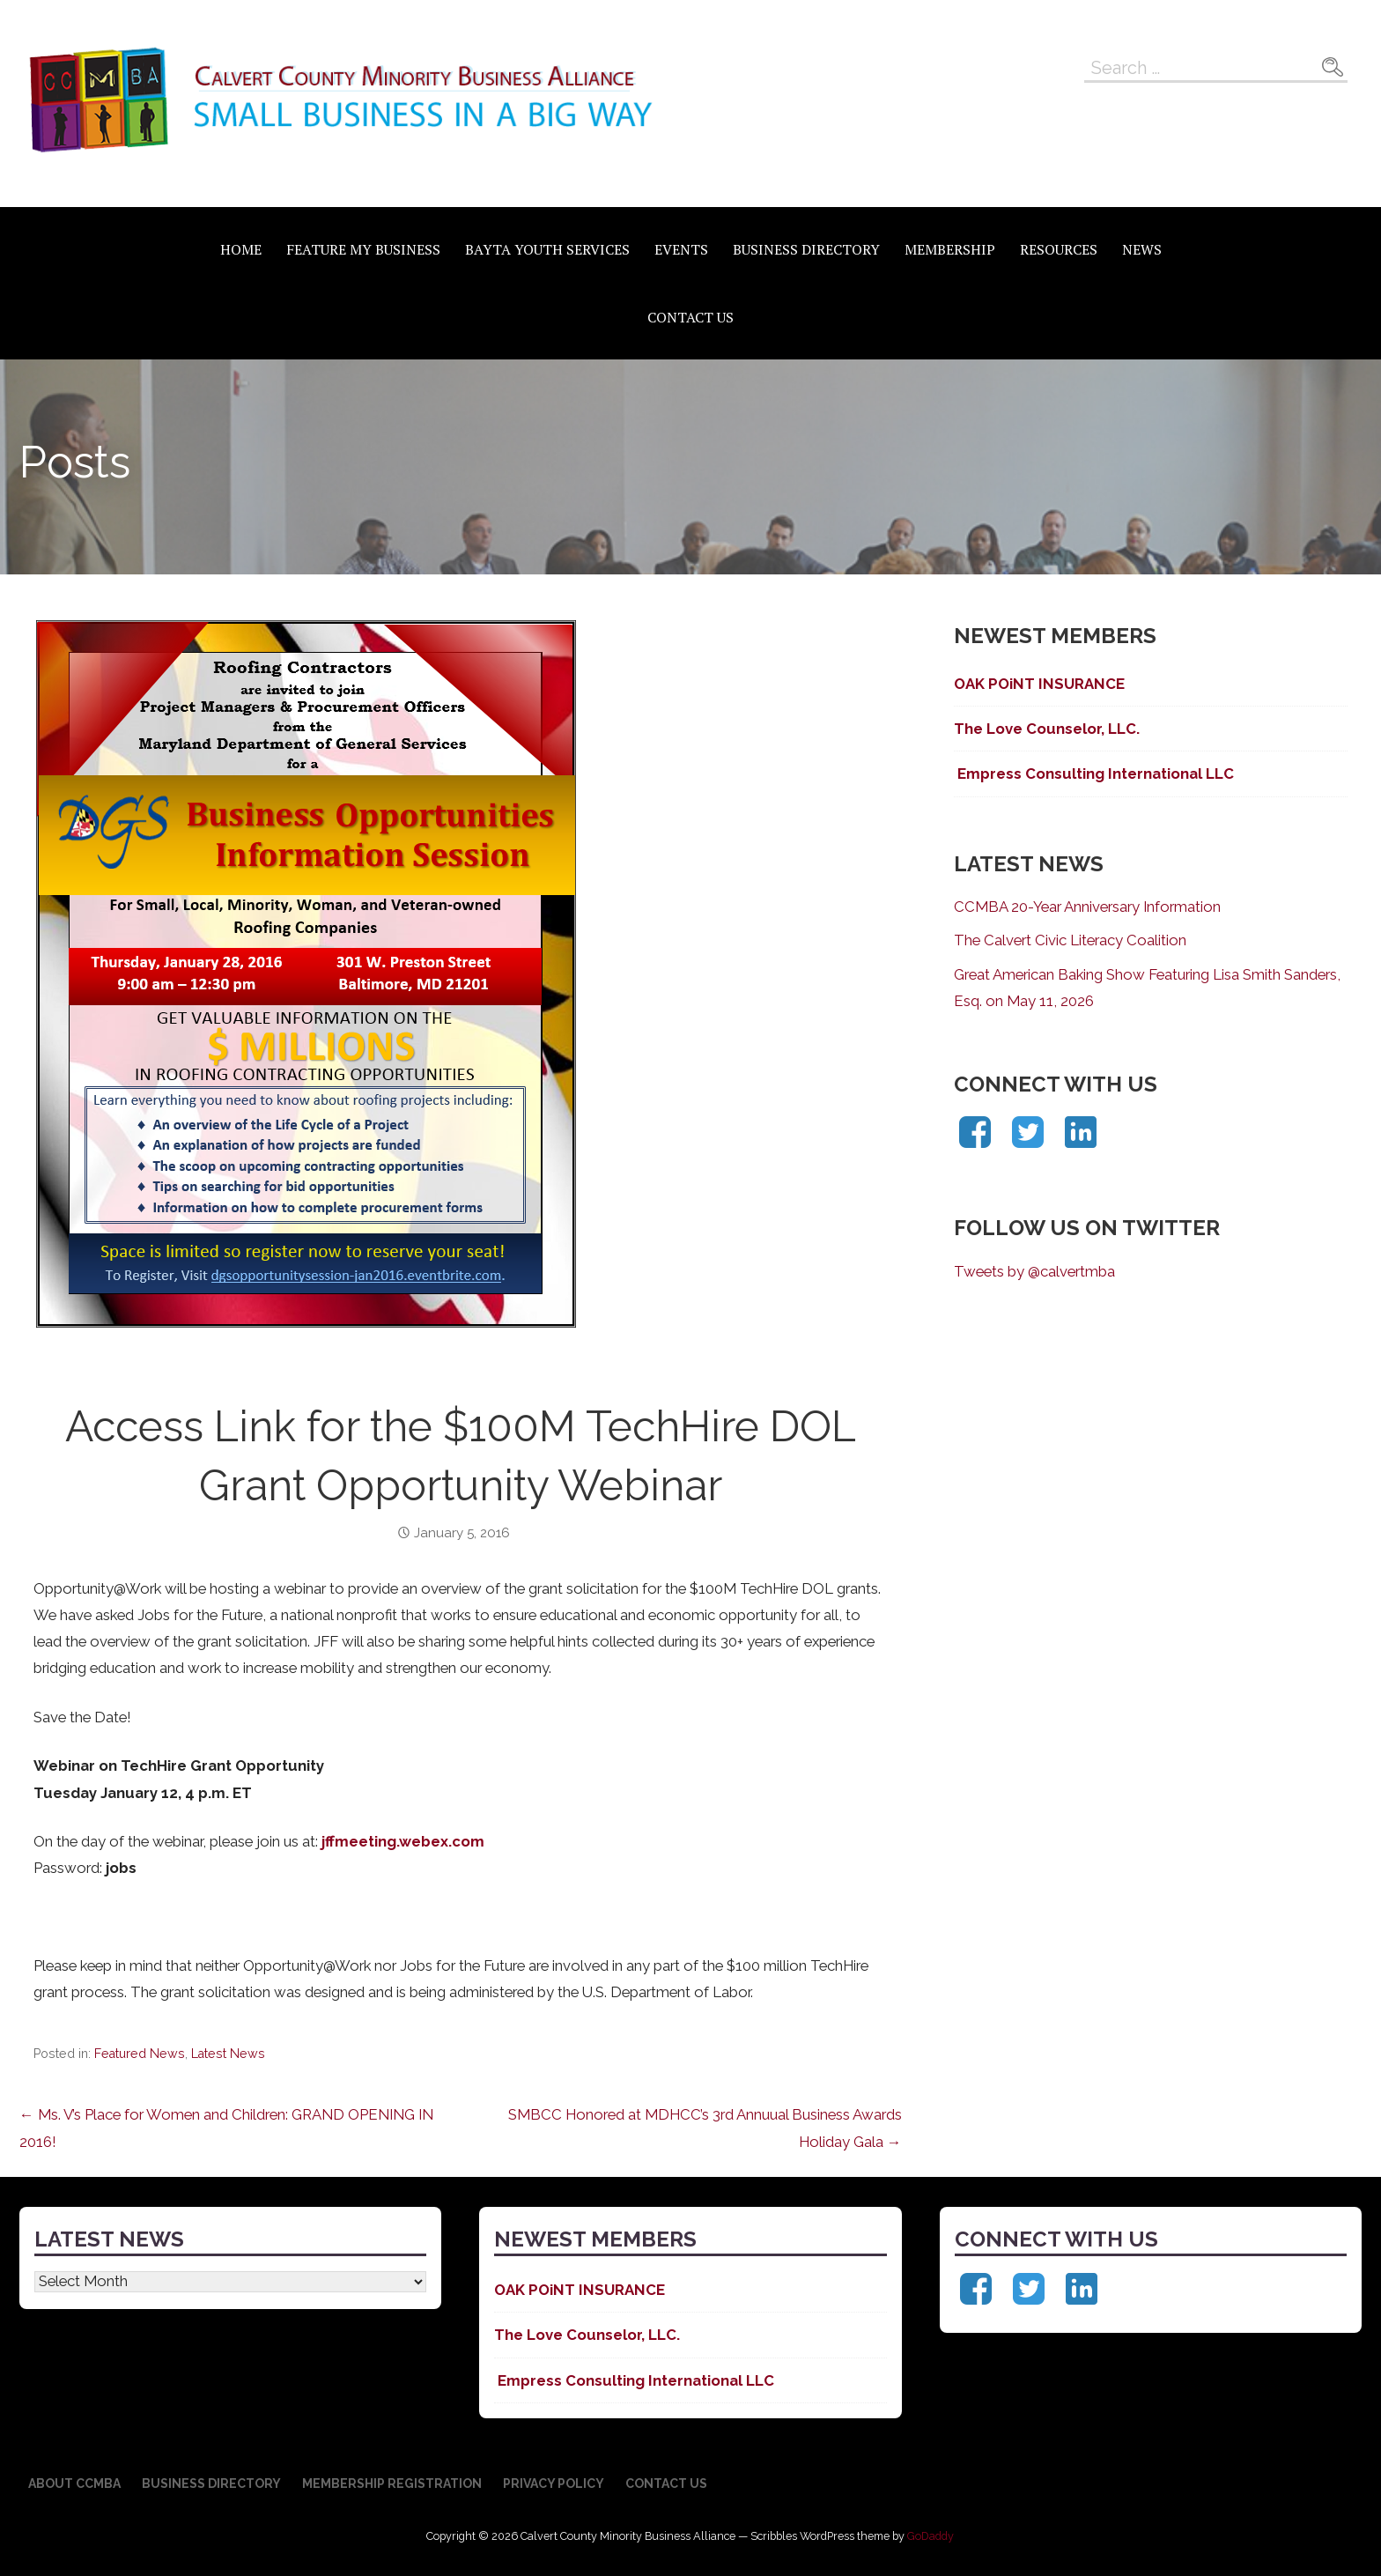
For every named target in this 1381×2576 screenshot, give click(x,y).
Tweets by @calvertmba (1034, 1271)
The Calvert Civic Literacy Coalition (1070, 940)
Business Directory (806, 249)
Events (681, 249)
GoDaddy (930, 2536)
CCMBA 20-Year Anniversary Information (1087, 906)
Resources (1058, 249)
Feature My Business (363, 249)
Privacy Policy (553, 2483)
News (1142, 249)
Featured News (139, 2054)
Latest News (228, 2054)
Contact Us (690, 317)
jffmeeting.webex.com (402, 1841)
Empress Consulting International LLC (1094, 773)
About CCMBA (74, 2483)
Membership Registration (392, 2483)
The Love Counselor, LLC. (1047, 728)
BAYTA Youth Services (547, 249)
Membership (950, 249)
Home (241, 249)
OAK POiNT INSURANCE (1039, 683)
